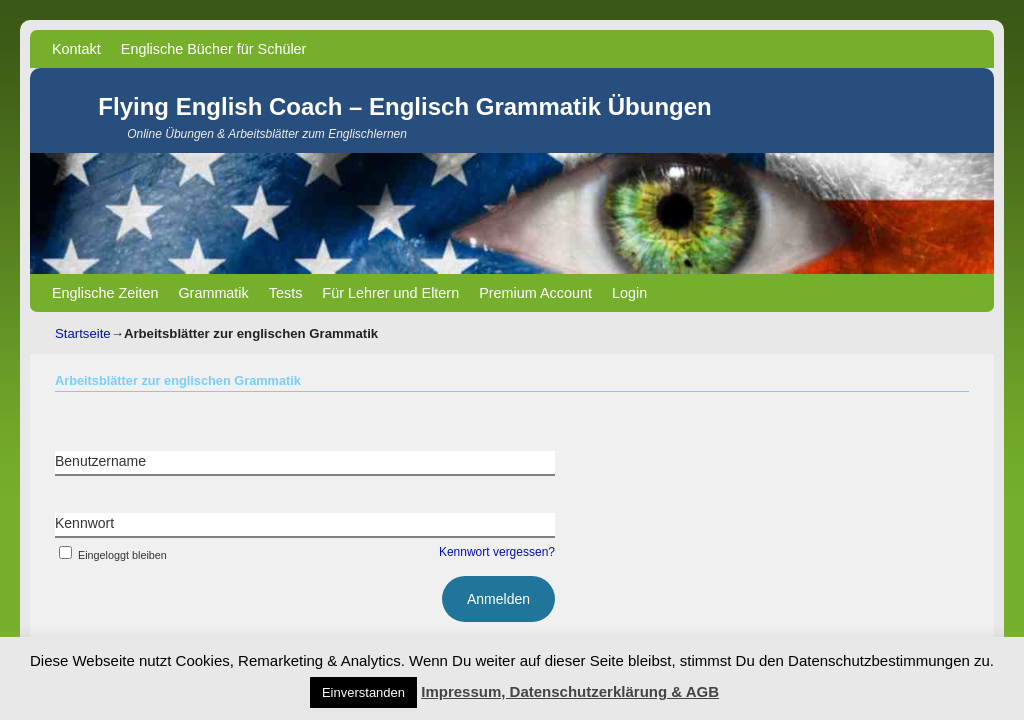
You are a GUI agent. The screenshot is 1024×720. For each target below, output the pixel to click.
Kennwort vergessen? (497, 552)
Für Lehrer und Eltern (390, 293)
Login (629, 293)
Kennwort (84, 523)
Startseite (83, 333)
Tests (286, 293)
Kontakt (76, 49)
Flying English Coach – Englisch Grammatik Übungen (404, 106)
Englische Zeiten (105, 293)
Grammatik (213, 293)
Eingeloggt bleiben (111, 555)
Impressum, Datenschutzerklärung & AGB (570, 691)
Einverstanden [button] (363, 692)
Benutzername (100, 461)
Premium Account (535, 293)
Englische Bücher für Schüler (214, 49)
